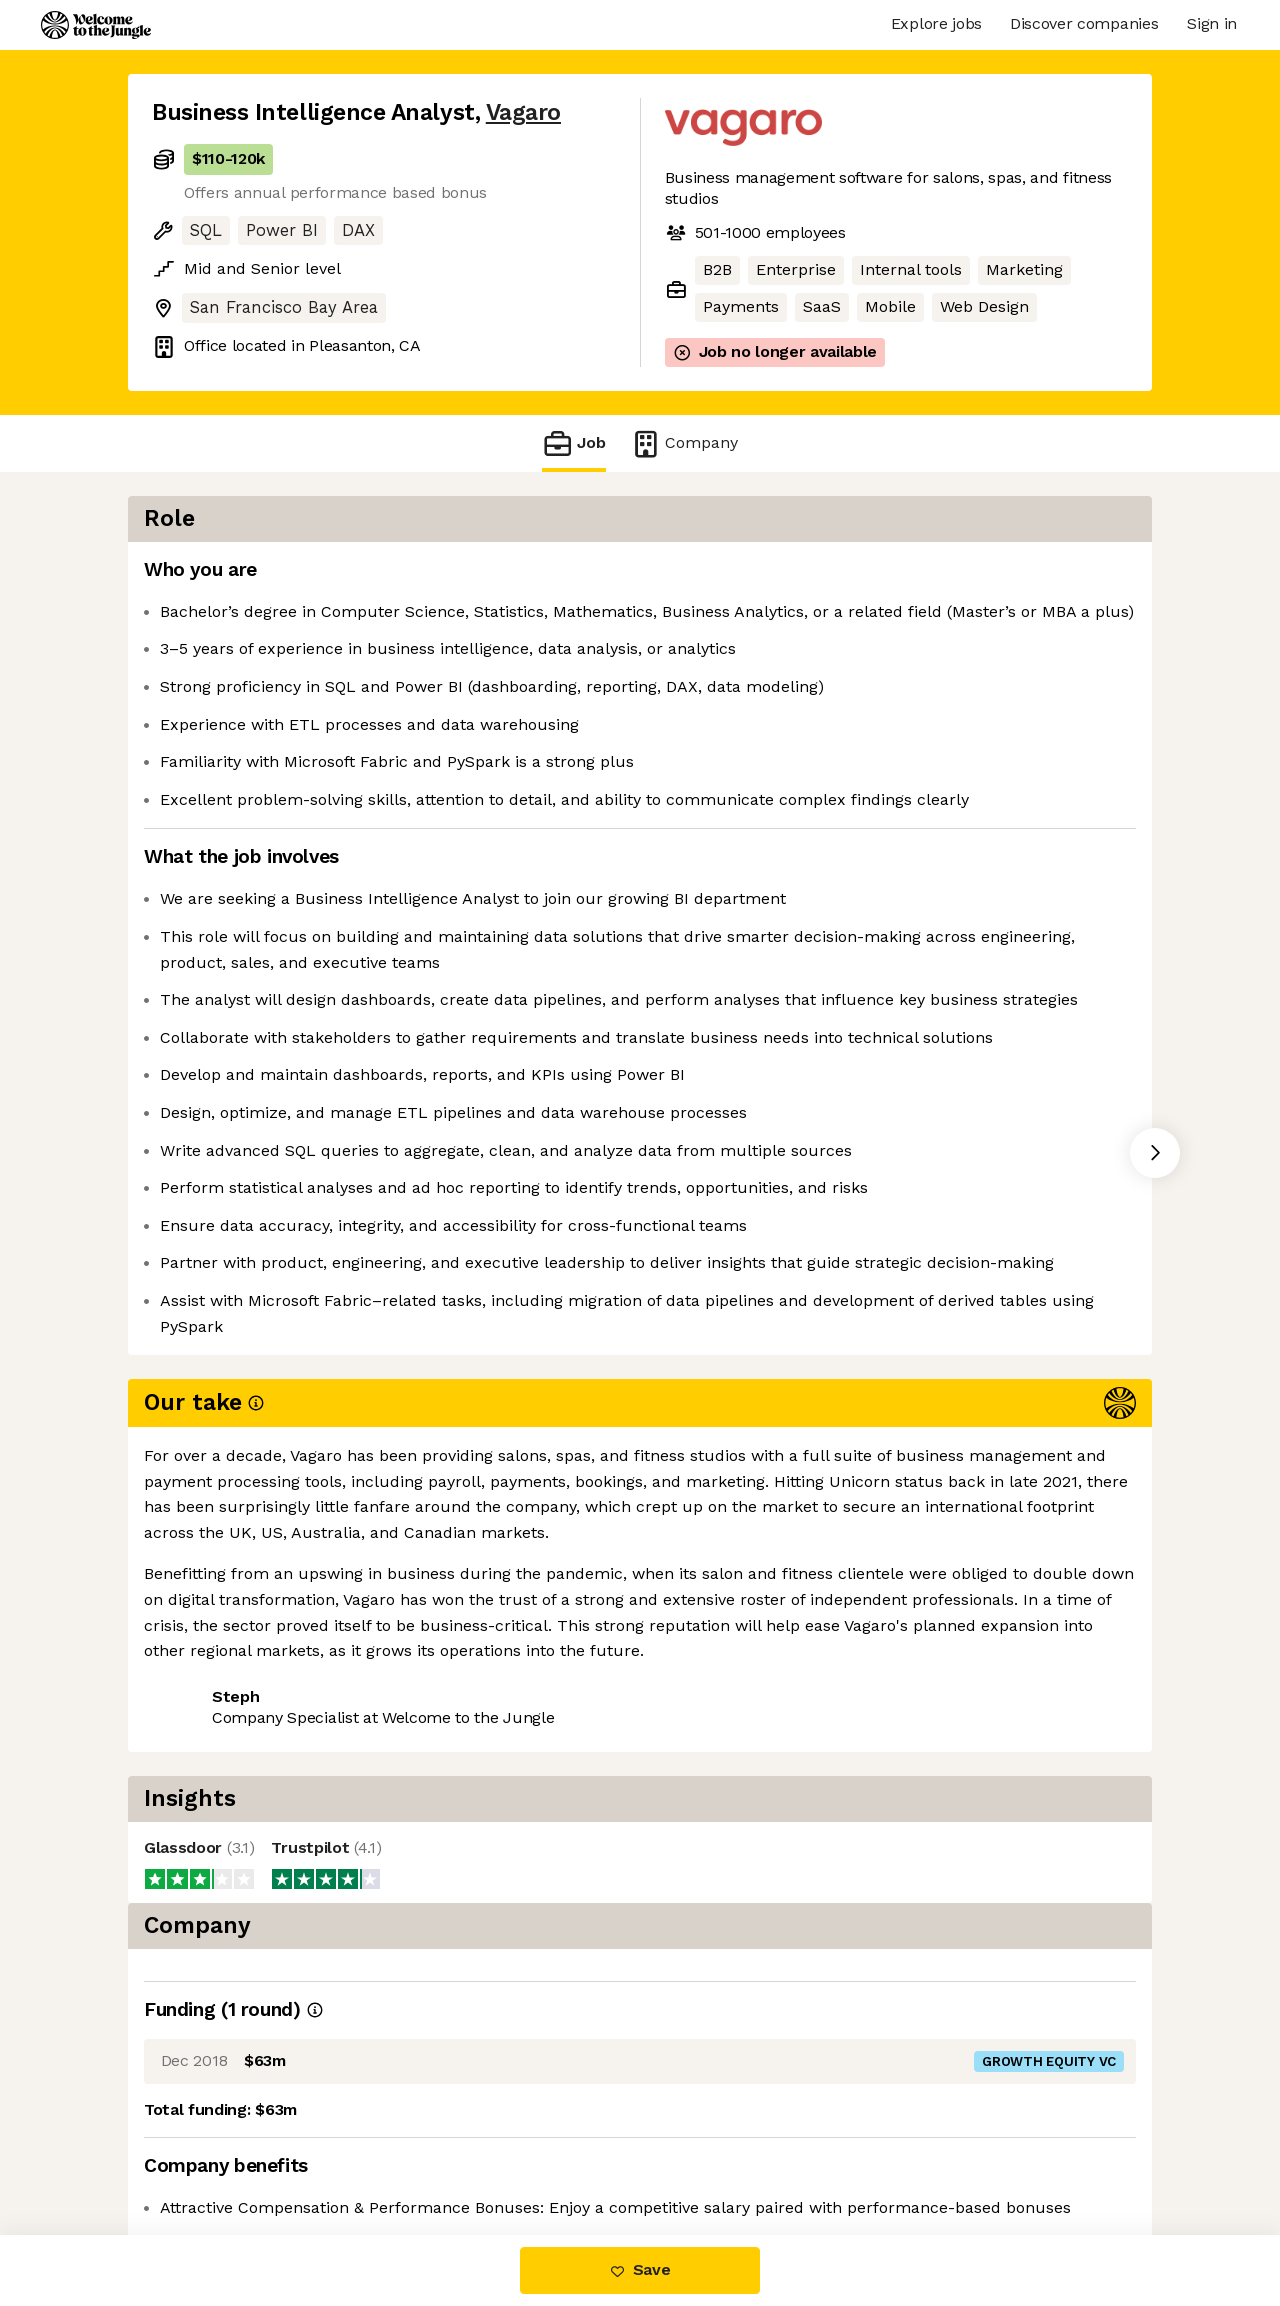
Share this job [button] (207, 1890)
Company (684, 443)
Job (574, 443)
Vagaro (523, 112)
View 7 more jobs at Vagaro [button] (398, 1890)
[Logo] (96, 25)
